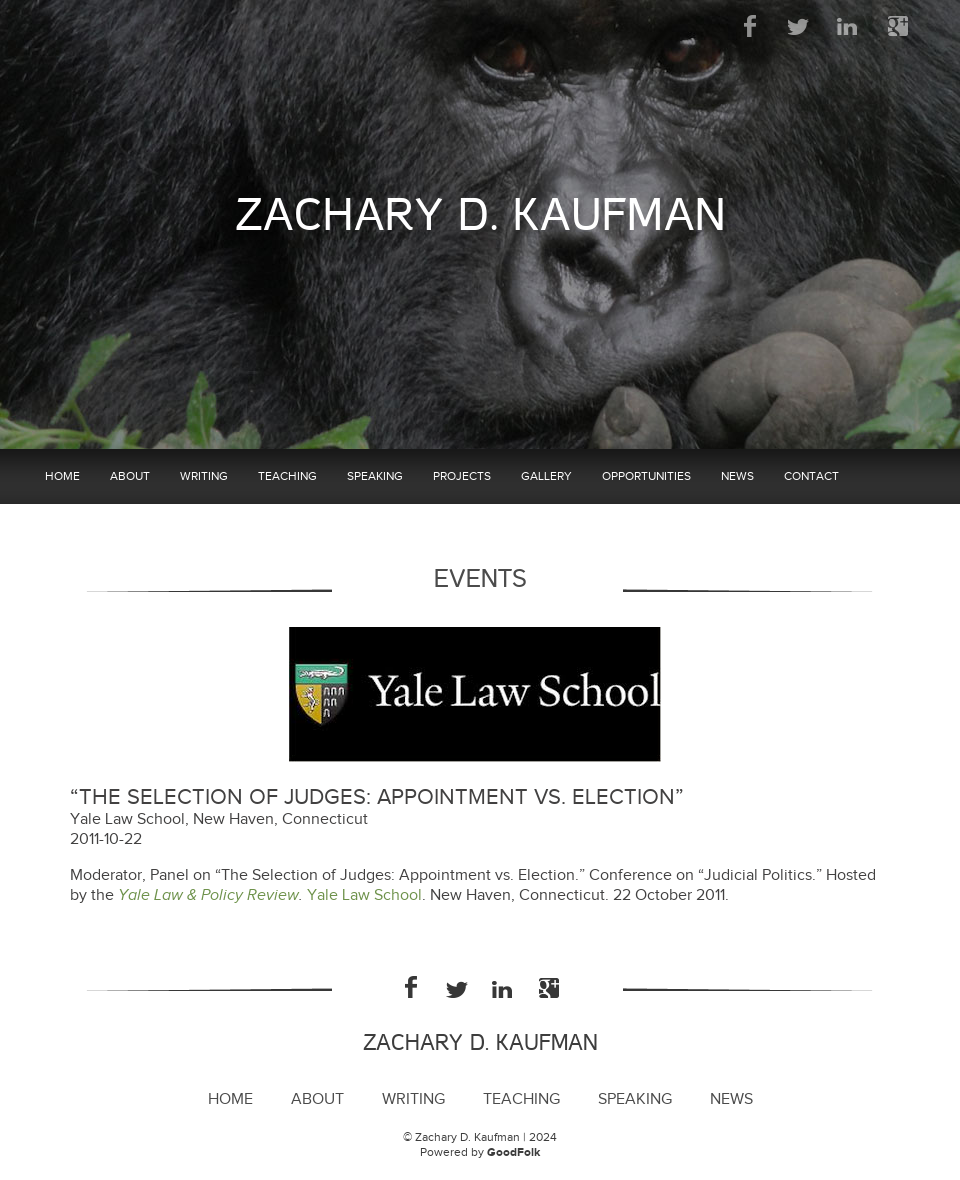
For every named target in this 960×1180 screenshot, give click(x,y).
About (130, 476)
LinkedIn (848, 26)
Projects (462, 476)
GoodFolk (513, 1152)
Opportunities (646, 476)
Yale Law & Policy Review (208, 895)
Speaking (375, 476)
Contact (811, 476)
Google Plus (897, 26)
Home (62, 476)
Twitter (799, 26)
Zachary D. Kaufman (480, 215)
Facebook (750, 26)
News (737, 476)
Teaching (287, 476)
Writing (204, 476)
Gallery (546, 476)
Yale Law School (364, 895)
